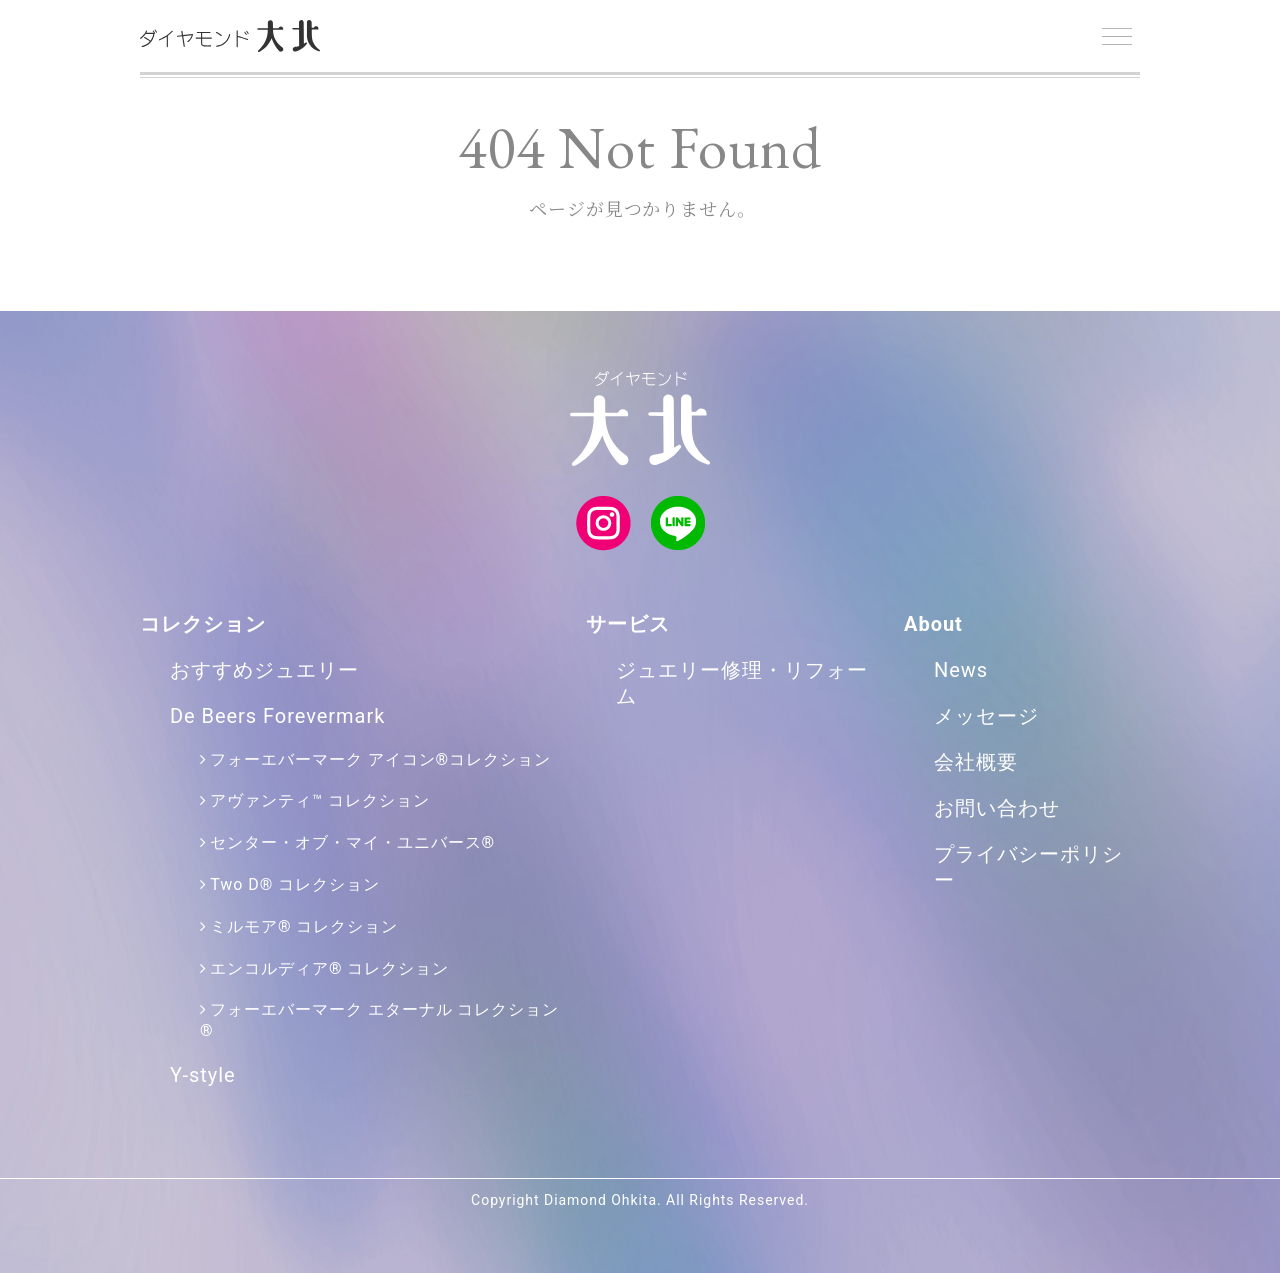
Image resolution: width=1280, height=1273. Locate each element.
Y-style (203, 1075)
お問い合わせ (997, 808)
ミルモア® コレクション (304, 926)
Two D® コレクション (295, 884)
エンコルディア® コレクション (329, 968)
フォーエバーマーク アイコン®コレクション (380, 759)
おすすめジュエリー (264, 670)
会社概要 (976, 762)
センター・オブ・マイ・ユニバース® (352, 842)
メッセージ (986, 716)
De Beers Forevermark (277, 716)
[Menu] (1116, 36)
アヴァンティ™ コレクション (319, 800)
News (961, 670)
